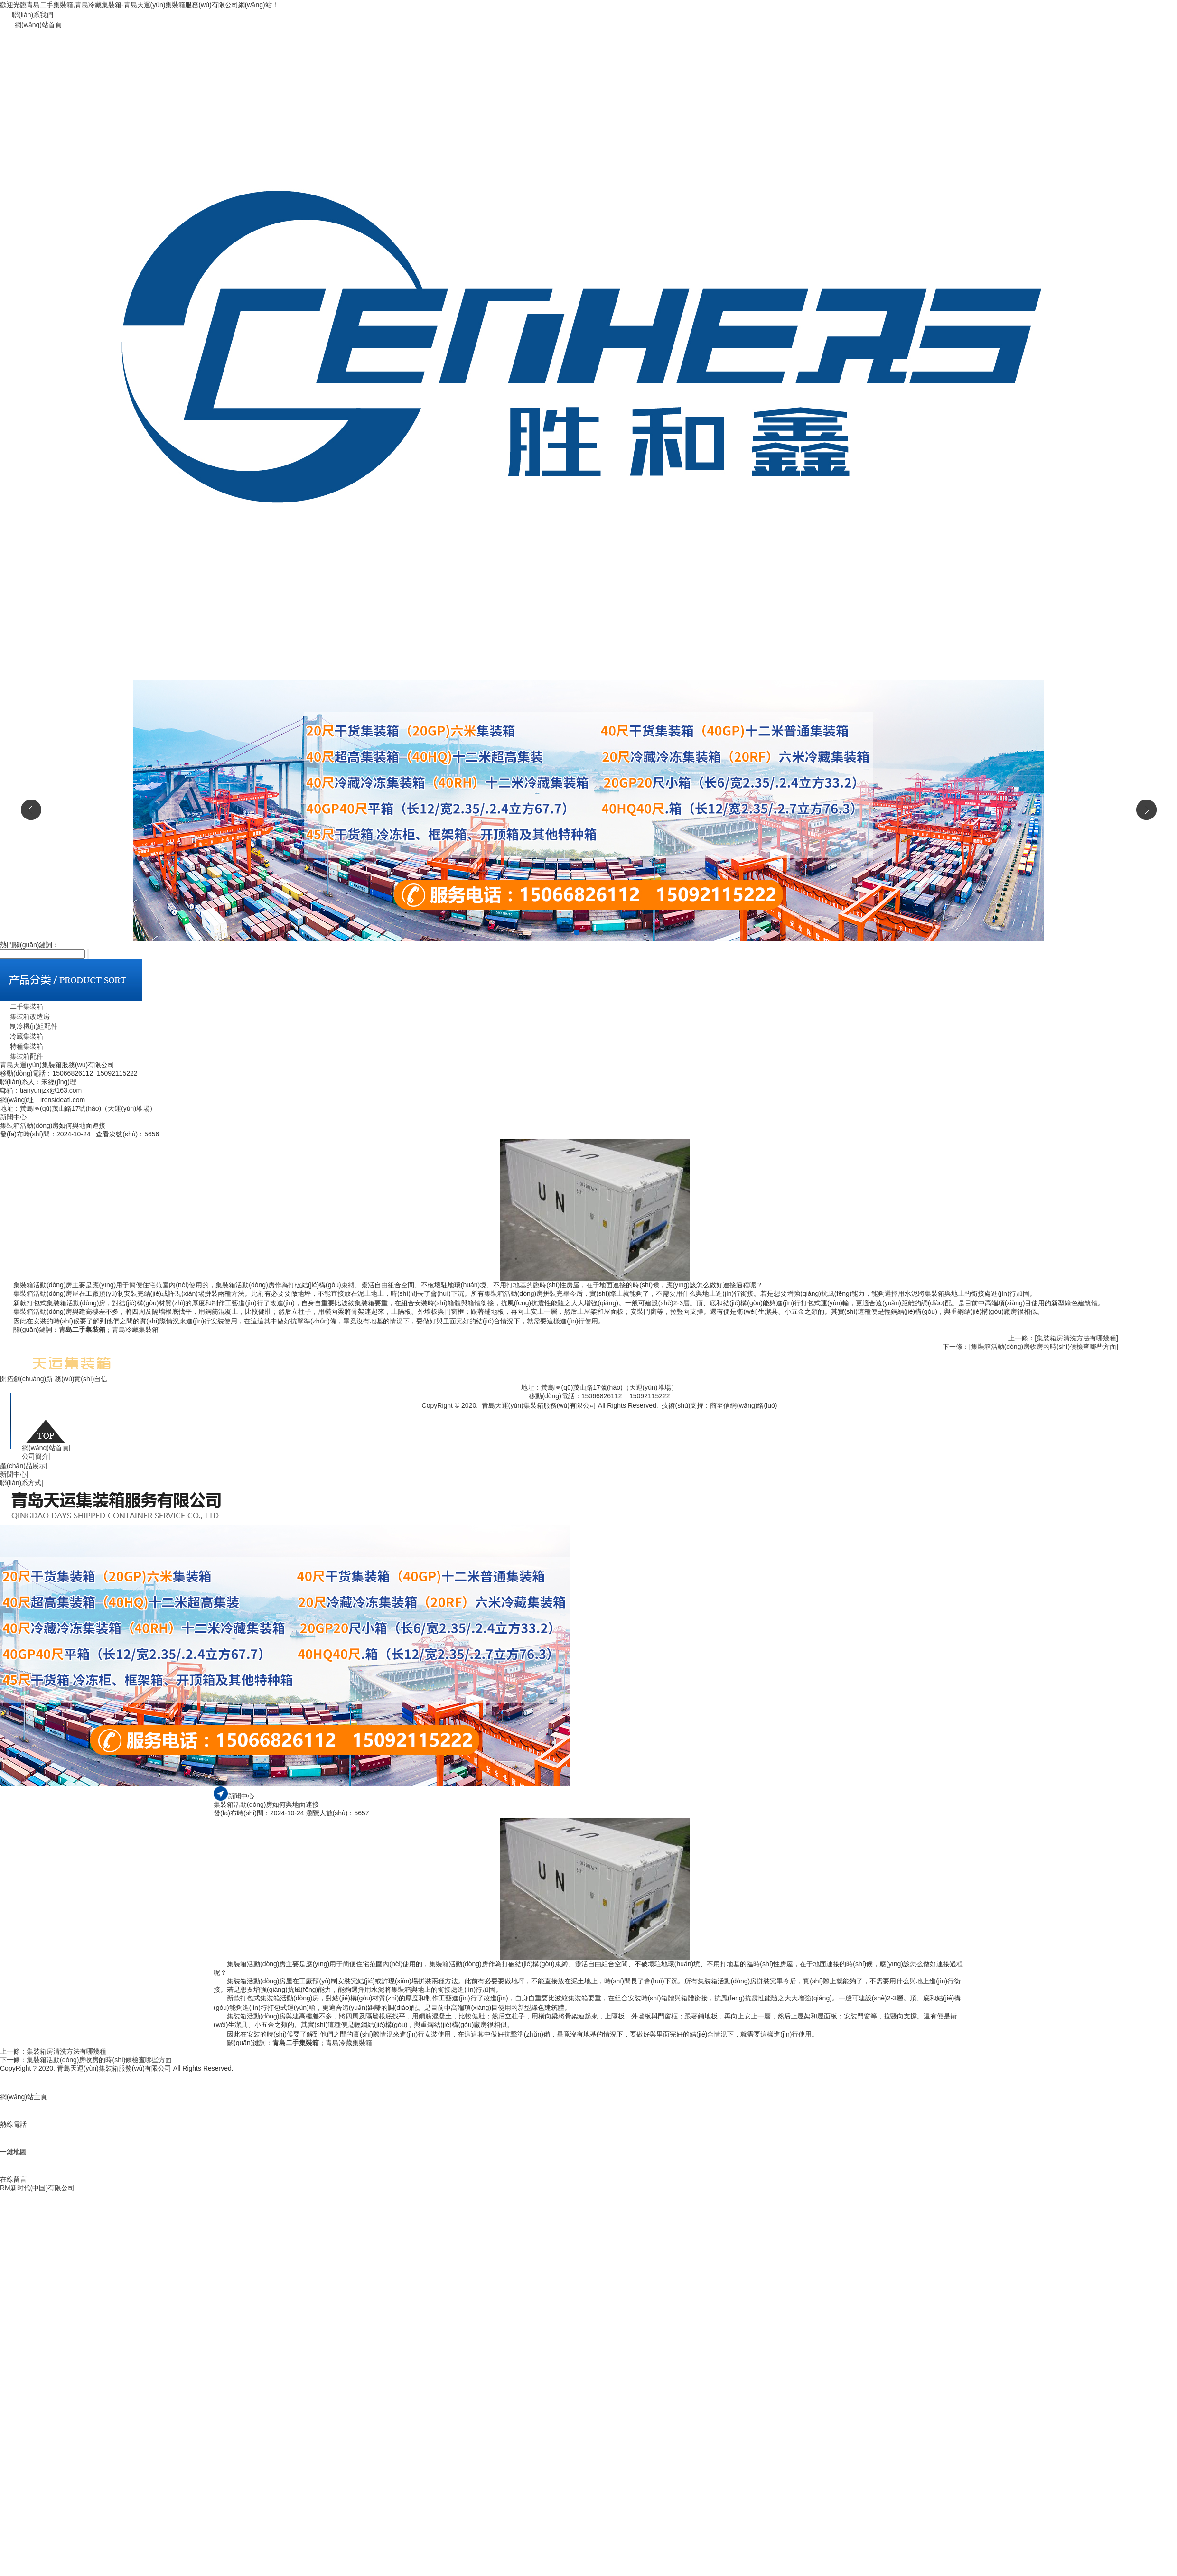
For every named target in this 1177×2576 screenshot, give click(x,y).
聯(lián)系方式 (21, 1483)
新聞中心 (14, 1474)
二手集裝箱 (21, 1006)
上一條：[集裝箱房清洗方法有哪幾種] (1063, 1338)
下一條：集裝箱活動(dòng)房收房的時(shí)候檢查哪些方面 (86, 2060)
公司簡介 (36, 1456)
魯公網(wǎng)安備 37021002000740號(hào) (533, 1415)
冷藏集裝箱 (21, 1036)
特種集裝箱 (21, 1046)
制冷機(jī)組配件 (28, 1026)
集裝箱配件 (21, 1056)
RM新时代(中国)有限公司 (37, 2188)
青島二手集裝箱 (82, 1329)
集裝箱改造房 (25, 1016)
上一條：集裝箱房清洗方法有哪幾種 (53, 2051)
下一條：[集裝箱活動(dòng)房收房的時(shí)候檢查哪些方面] (1030, 1346)
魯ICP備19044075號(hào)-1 (641, 1415)
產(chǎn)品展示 (23, 1465)
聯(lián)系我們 (32, 15)
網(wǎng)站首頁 (38, 24)
